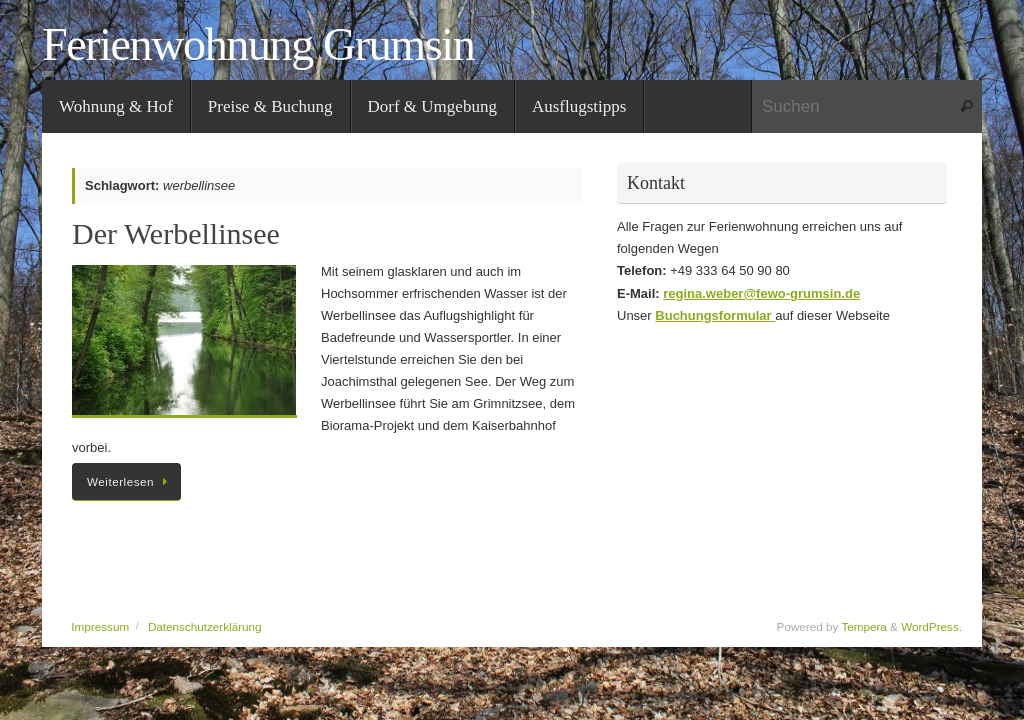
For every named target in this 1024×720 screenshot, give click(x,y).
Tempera (863, 626)
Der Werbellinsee (176, 233)
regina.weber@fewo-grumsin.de (761, 293)
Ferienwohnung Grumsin (258, 45)
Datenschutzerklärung (205, 626)
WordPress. (931, 626)
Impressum (100, 626)
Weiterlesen (130, 481)
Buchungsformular (715, 315)
